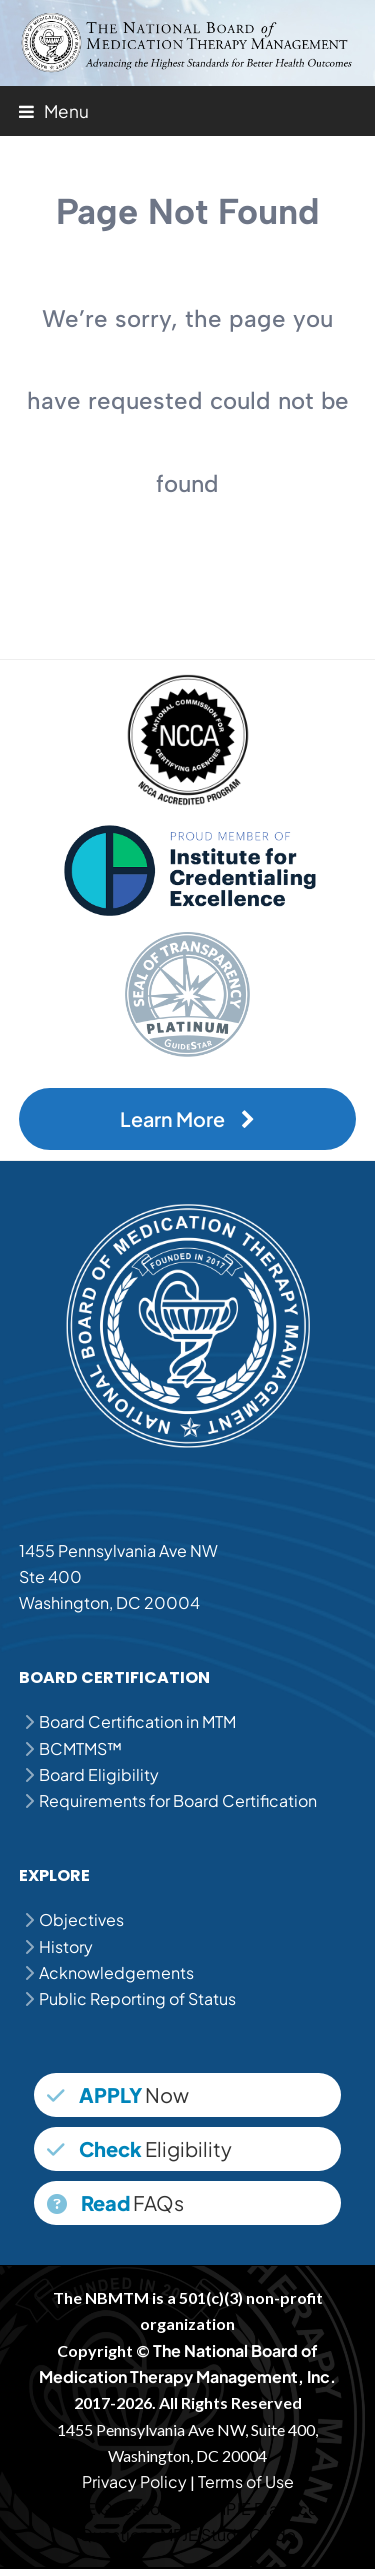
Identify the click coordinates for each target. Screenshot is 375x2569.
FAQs (115, 2202)
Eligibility (139, 2148)
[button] (54, 111)
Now (118, 2094)
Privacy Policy (134, 2481)
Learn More (187, 1119)
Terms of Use (246, 2481)
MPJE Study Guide (228, 2534)
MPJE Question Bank (134, 2508)
